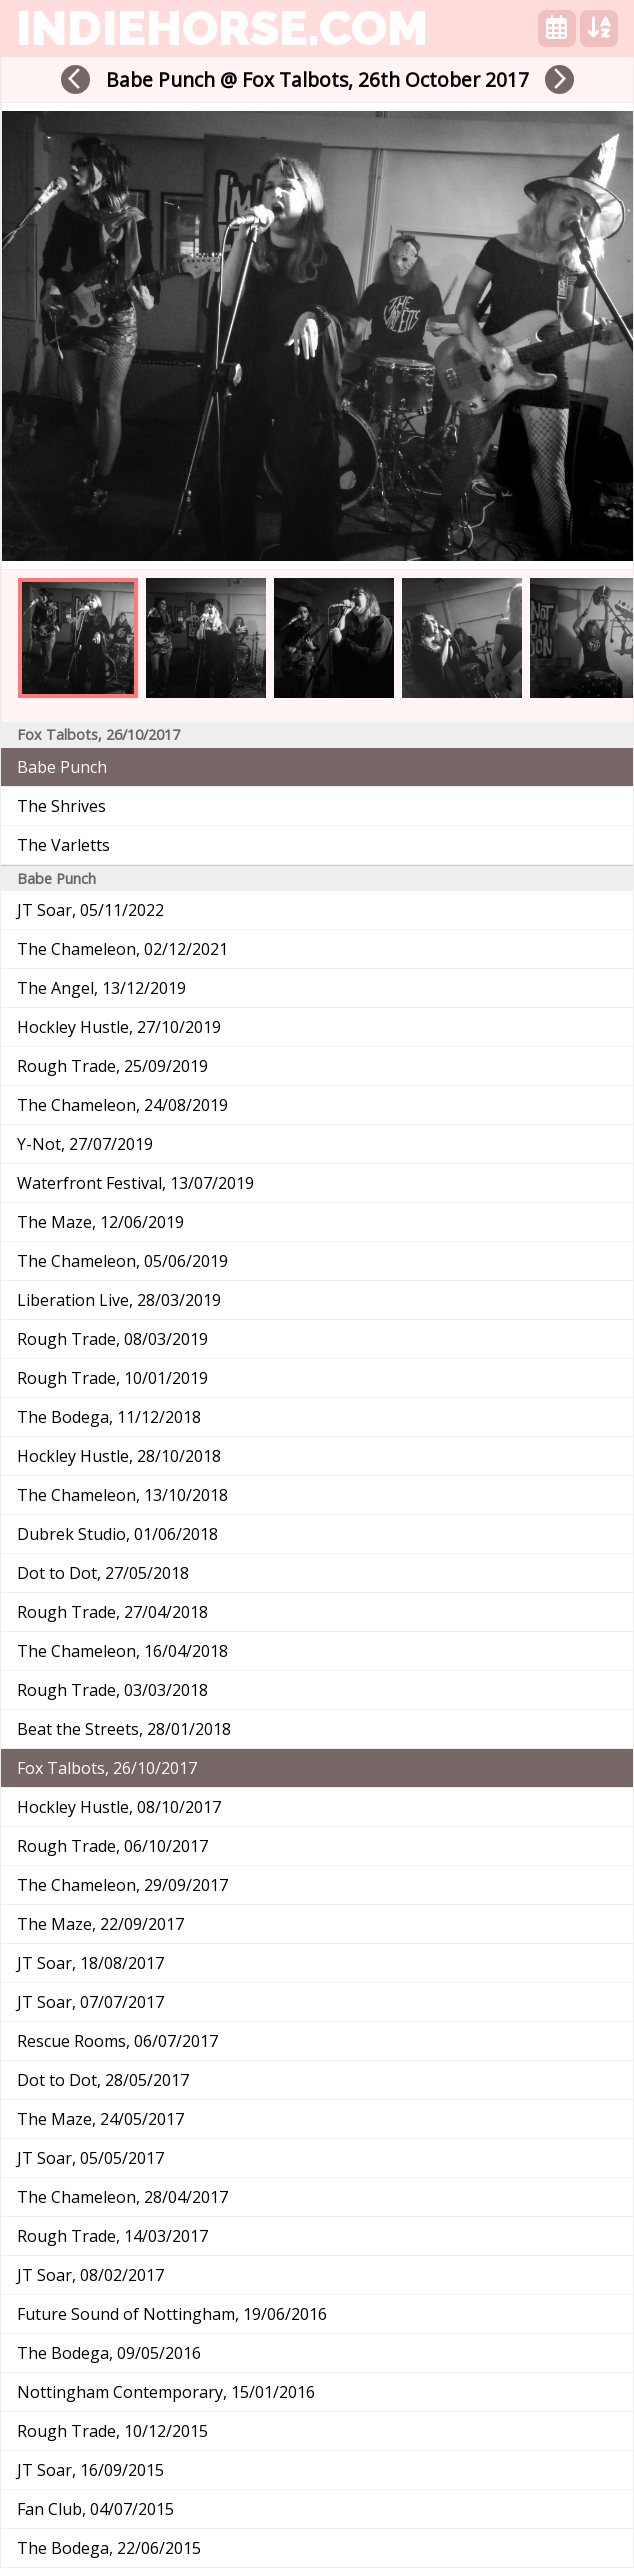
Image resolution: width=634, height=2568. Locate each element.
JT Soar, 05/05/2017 (90, 2158)
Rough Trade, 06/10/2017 (112, 1846)
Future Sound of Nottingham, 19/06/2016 (172, 2314)
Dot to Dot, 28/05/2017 (103, 2080)
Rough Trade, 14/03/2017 (112, 2236)
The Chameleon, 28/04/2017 (122, 2197)
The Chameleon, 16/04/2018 (122, 1651)
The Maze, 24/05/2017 (100, 2119)
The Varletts (63, 845)
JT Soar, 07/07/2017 (90, 2002)
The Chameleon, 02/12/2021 (122, 949)
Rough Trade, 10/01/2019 (112, 1378)
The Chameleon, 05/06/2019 (122, 1261)
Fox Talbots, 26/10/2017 (107, 1768)
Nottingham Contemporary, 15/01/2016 (166, 2392)
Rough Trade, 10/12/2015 (112, 2431)
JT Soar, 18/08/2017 (90, 1963)
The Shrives (61, 806)
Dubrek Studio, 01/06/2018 (117, 1534)
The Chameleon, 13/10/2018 (122, 1495)
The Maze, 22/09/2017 (100, 1924)
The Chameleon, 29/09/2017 (122, 1885)
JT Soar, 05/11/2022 (90, 910)
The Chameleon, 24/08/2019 (122, 1105)
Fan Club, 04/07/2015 (95, 2509)
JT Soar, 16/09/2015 (90, 2470)
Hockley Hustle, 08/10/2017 (119, 1807)
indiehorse (222, 28)
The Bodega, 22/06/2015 (109, 2548)
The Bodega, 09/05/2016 (109, 2353)
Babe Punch (62, 767)
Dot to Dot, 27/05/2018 (103, 1573)
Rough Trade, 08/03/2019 (112, 1339)
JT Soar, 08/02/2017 (90, 2275)
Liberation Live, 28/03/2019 (119, 1300)
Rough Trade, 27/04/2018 (112, 1612)
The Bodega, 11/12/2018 (109, 1417)
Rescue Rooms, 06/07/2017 (117, 2041)
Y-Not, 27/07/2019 (85, 1144)
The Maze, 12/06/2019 (100, 1222)
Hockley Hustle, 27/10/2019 (119, 1027)
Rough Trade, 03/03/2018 (112, 1690)
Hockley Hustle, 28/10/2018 (119, 1456)
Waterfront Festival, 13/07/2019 (135, 1183)
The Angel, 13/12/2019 (101, 988)
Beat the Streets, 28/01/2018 (124, 1729)
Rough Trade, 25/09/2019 (112, 1066)
